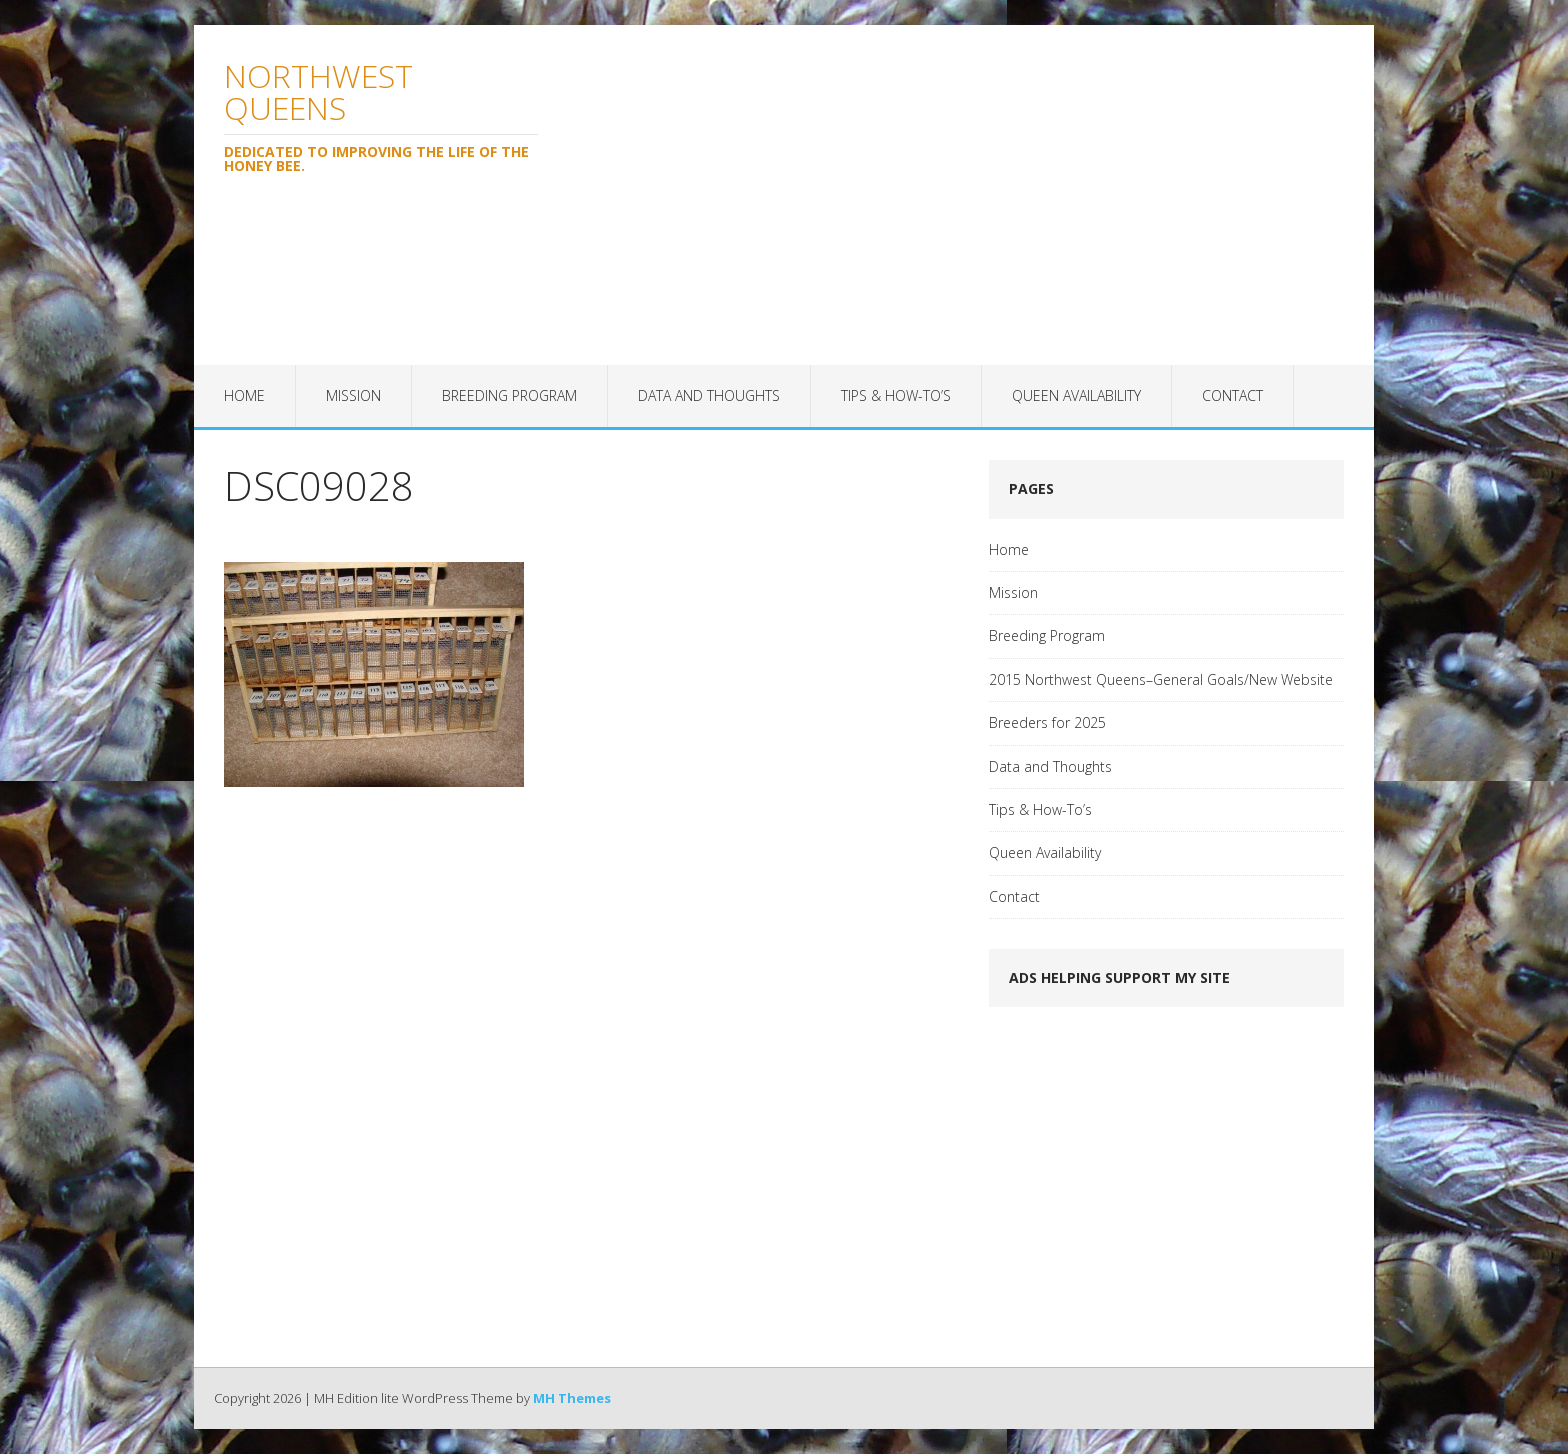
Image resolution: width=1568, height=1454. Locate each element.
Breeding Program (509, 395)
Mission (353, 395)
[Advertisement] (970, 195)
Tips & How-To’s (896, 395)
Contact (1232, 395)
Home (244, 395)
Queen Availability (1076, 395)
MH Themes (572, 1398)
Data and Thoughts (709, 395)
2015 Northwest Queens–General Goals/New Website (1161, 679)
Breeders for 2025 (1047, 722)
